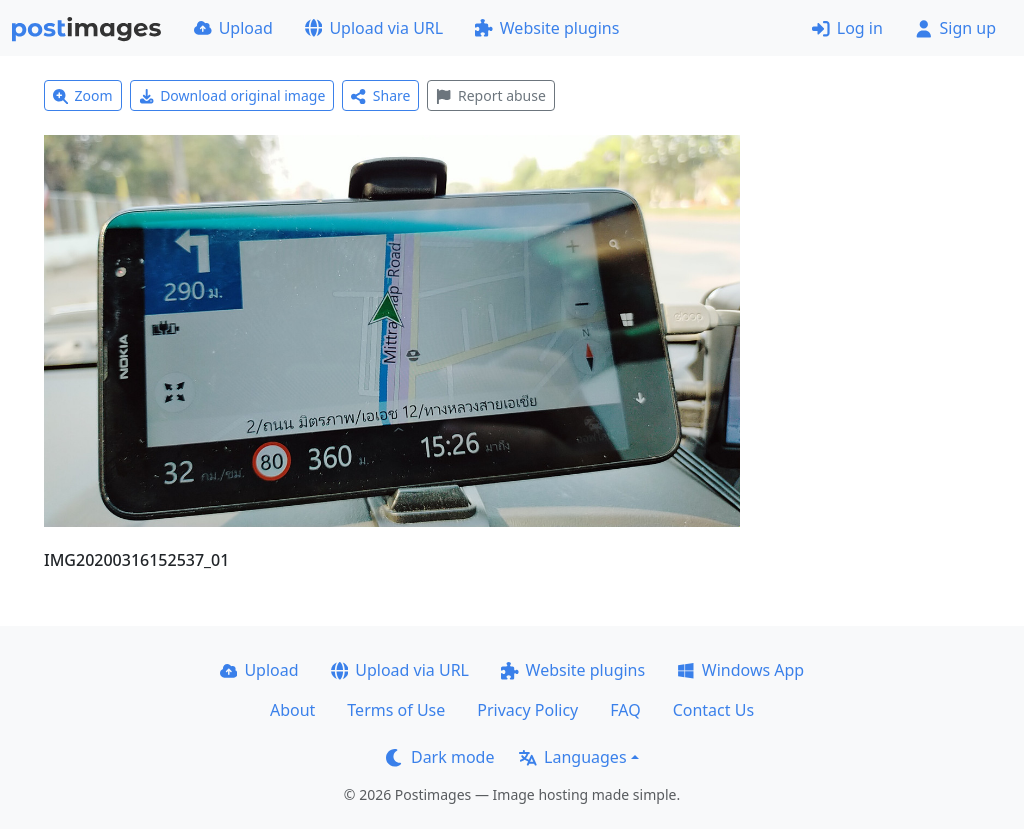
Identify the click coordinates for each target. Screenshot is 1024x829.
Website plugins (547, 28)
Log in (847, 28)
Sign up (955, 28)
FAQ (625, 710)
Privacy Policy (527, 710)
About (292, 710)
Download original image (232, 95)
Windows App (740, 670)
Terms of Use (396, 710)
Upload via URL (374, 28)
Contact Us (713, 710)
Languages (572, 757)
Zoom (83, 95)
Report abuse (490, 95)
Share (380, 95)
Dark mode (440, 757)
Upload (233, 28)
